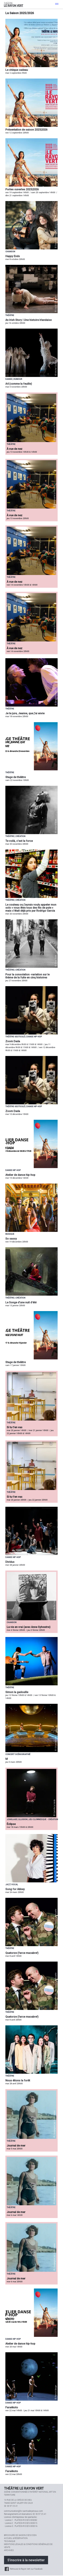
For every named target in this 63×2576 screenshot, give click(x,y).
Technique (9, 2541)
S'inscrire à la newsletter (26, 2560)
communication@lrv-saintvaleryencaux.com (23, 2511)
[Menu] (56, 4)
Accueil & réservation (16, 2538)
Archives (9, 2550)
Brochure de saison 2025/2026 (20, 2535)
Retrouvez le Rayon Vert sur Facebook (23, 2569)
